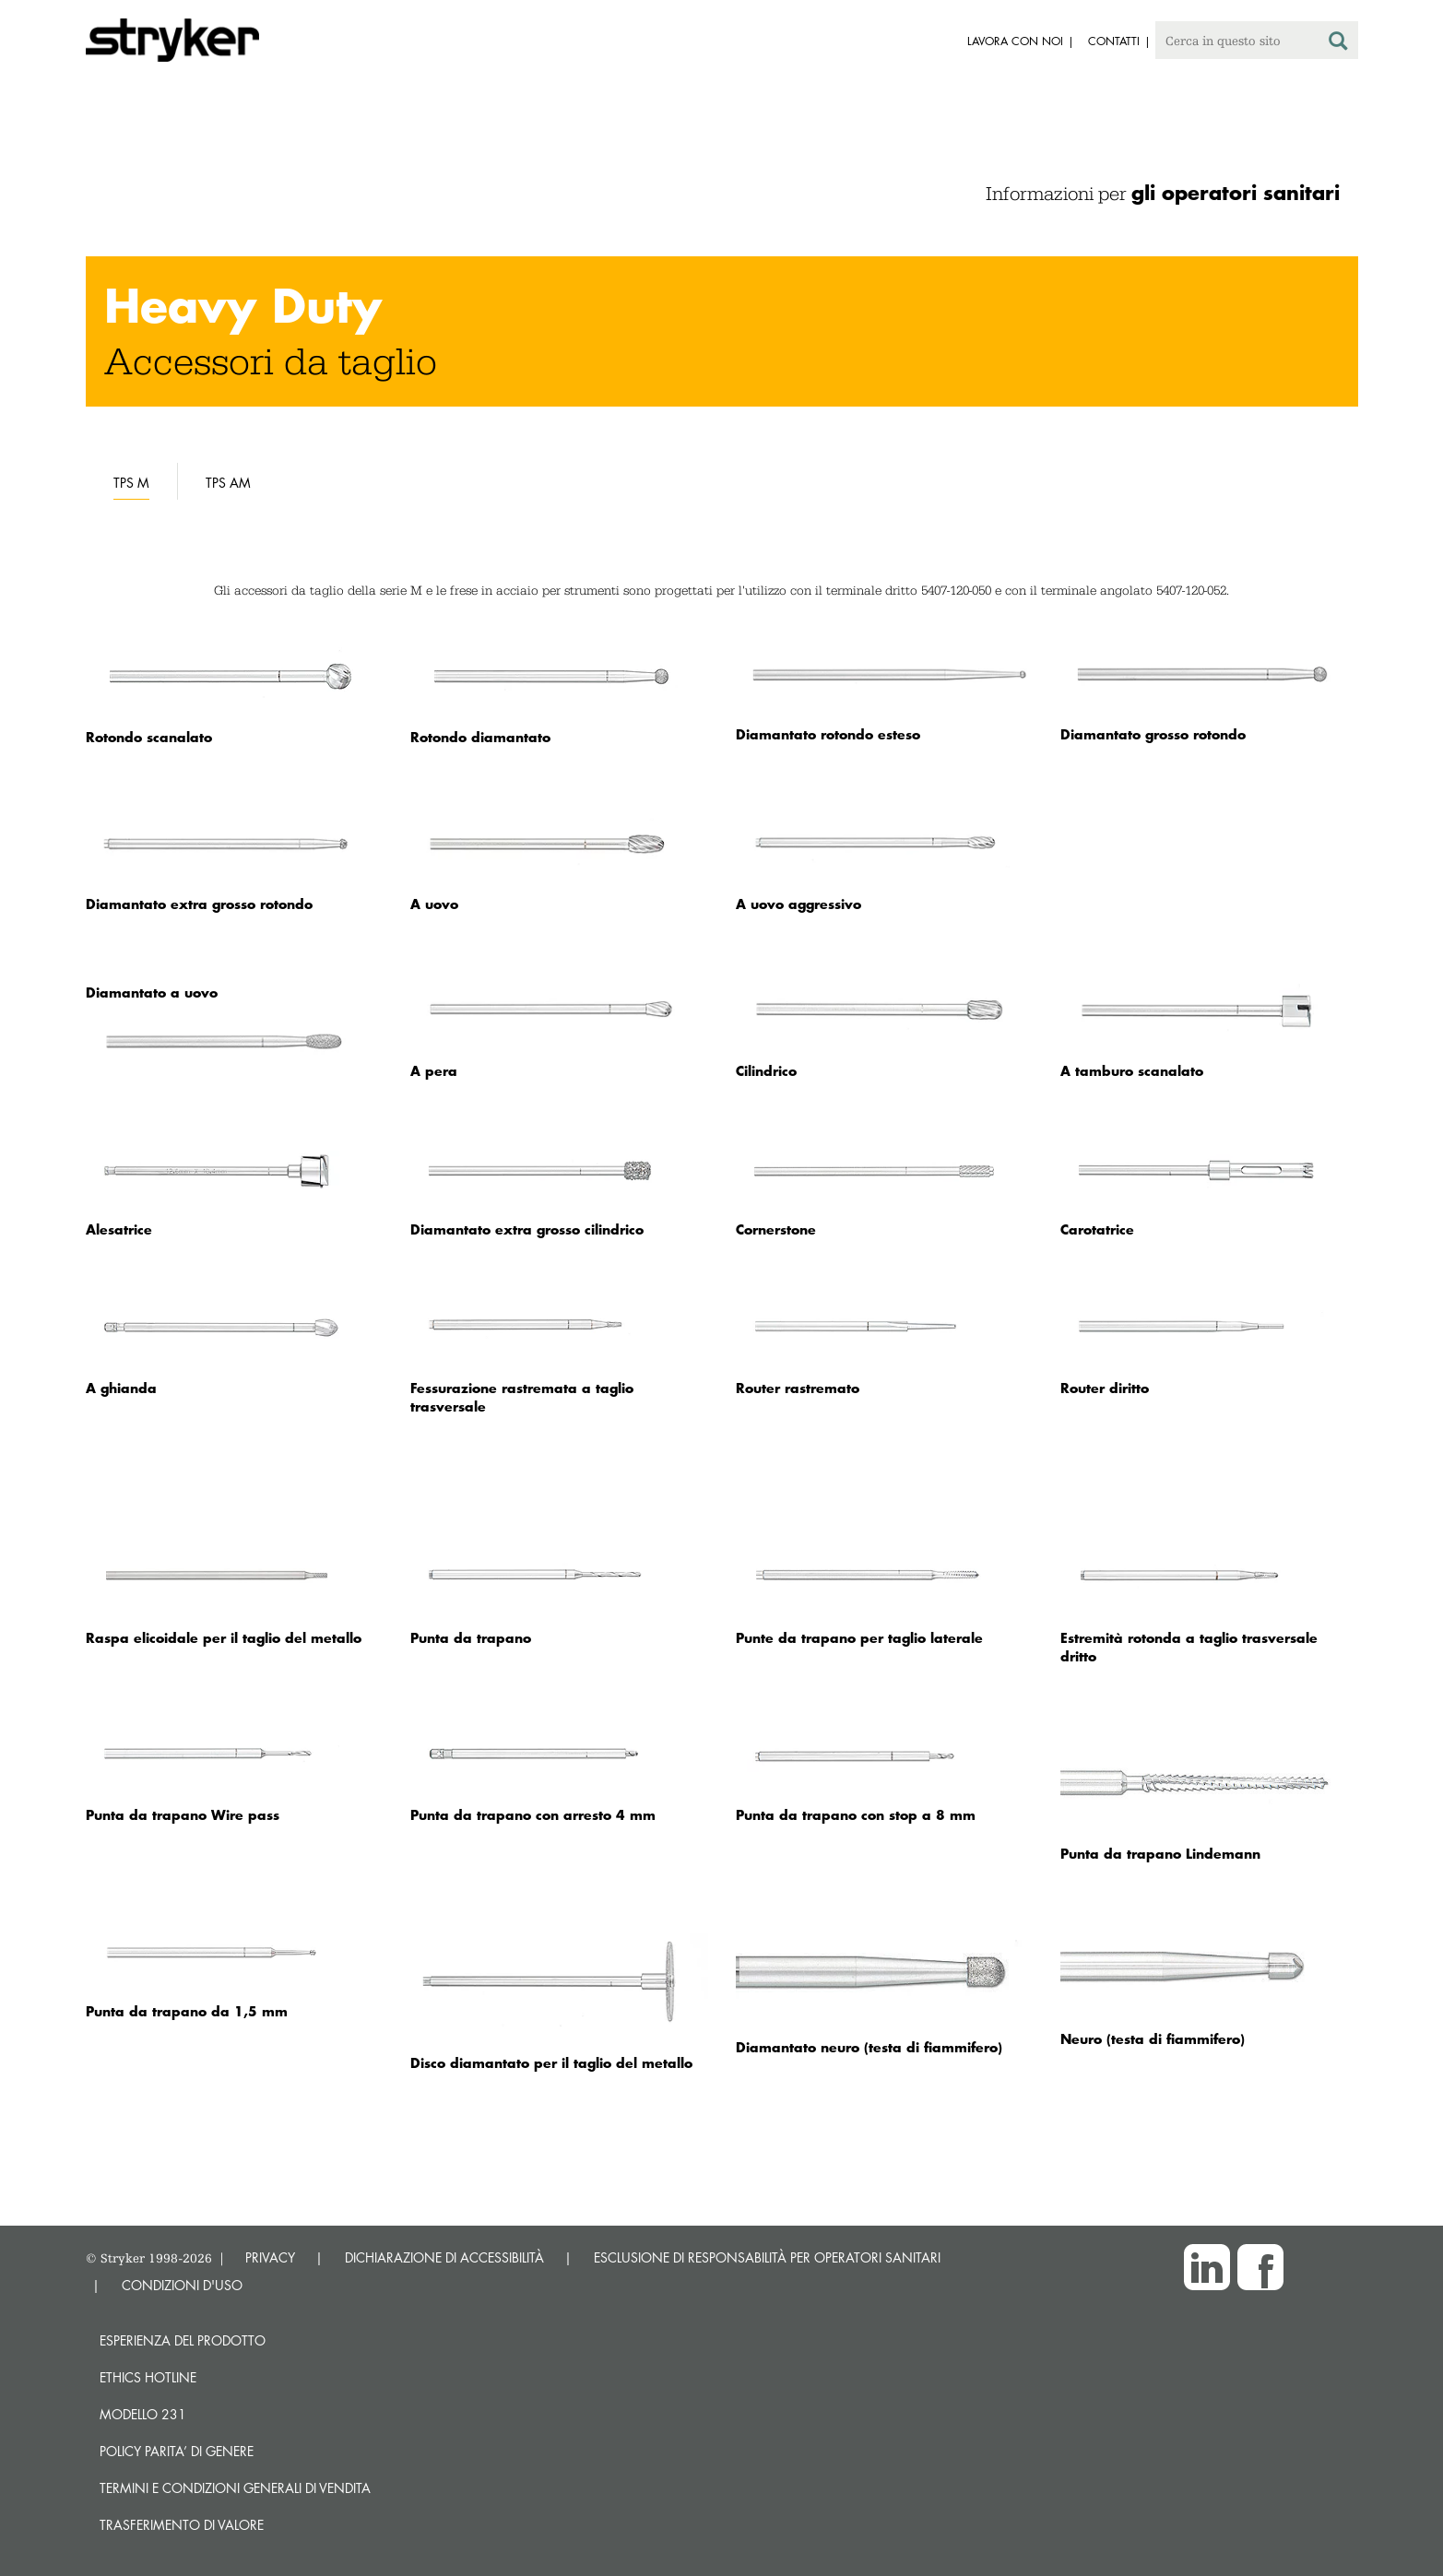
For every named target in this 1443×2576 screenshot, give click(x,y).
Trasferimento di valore (182, 2525)
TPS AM (228, 482)
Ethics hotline (148, 2377)
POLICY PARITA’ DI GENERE (177, 2451)
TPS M (131, 482)
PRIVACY (270, 2257)
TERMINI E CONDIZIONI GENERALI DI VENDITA (235, 2488)
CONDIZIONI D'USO (182, 2285)
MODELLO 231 (143, 2414)
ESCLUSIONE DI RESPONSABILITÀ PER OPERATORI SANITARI (767, 2257)
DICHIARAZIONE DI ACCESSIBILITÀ (444, 2257)
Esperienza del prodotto (183, 2340)
